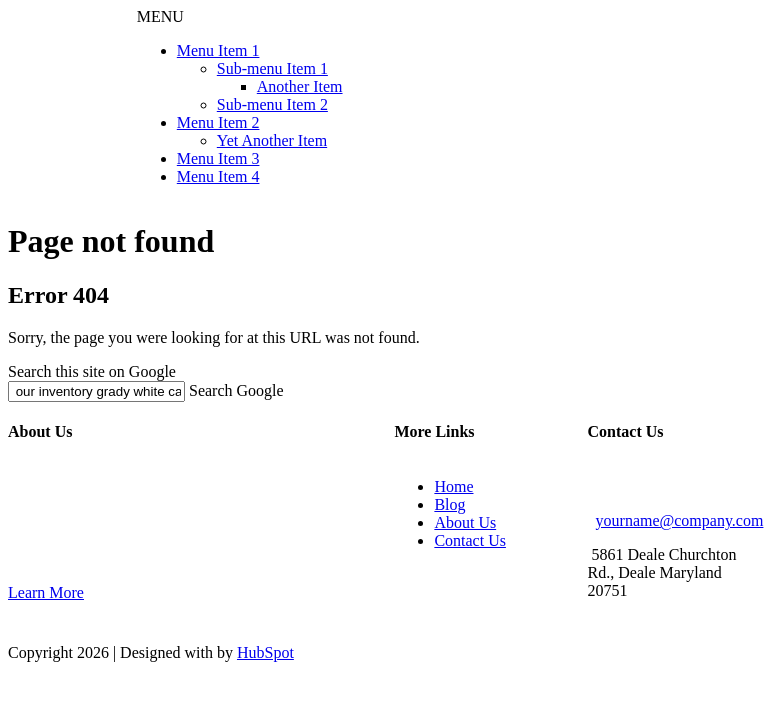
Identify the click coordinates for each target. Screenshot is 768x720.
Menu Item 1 (218, 50)
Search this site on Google (92, 371)
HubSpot (265, 652)
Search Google (236, 390)
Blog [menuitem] (449, 504)
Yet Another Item (272, 140)
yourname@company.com (680, 520)
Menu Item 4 (218, 176)
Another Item (300, 86)
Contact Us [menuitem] (470, 540)
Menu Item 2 (218, 122)
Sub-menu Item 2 (272, 104)
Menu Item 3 (218, 158)
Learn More (46, 592)
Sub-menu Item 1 (272, 68)
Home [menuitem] (453, 486)
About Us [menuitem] (465, 522)
